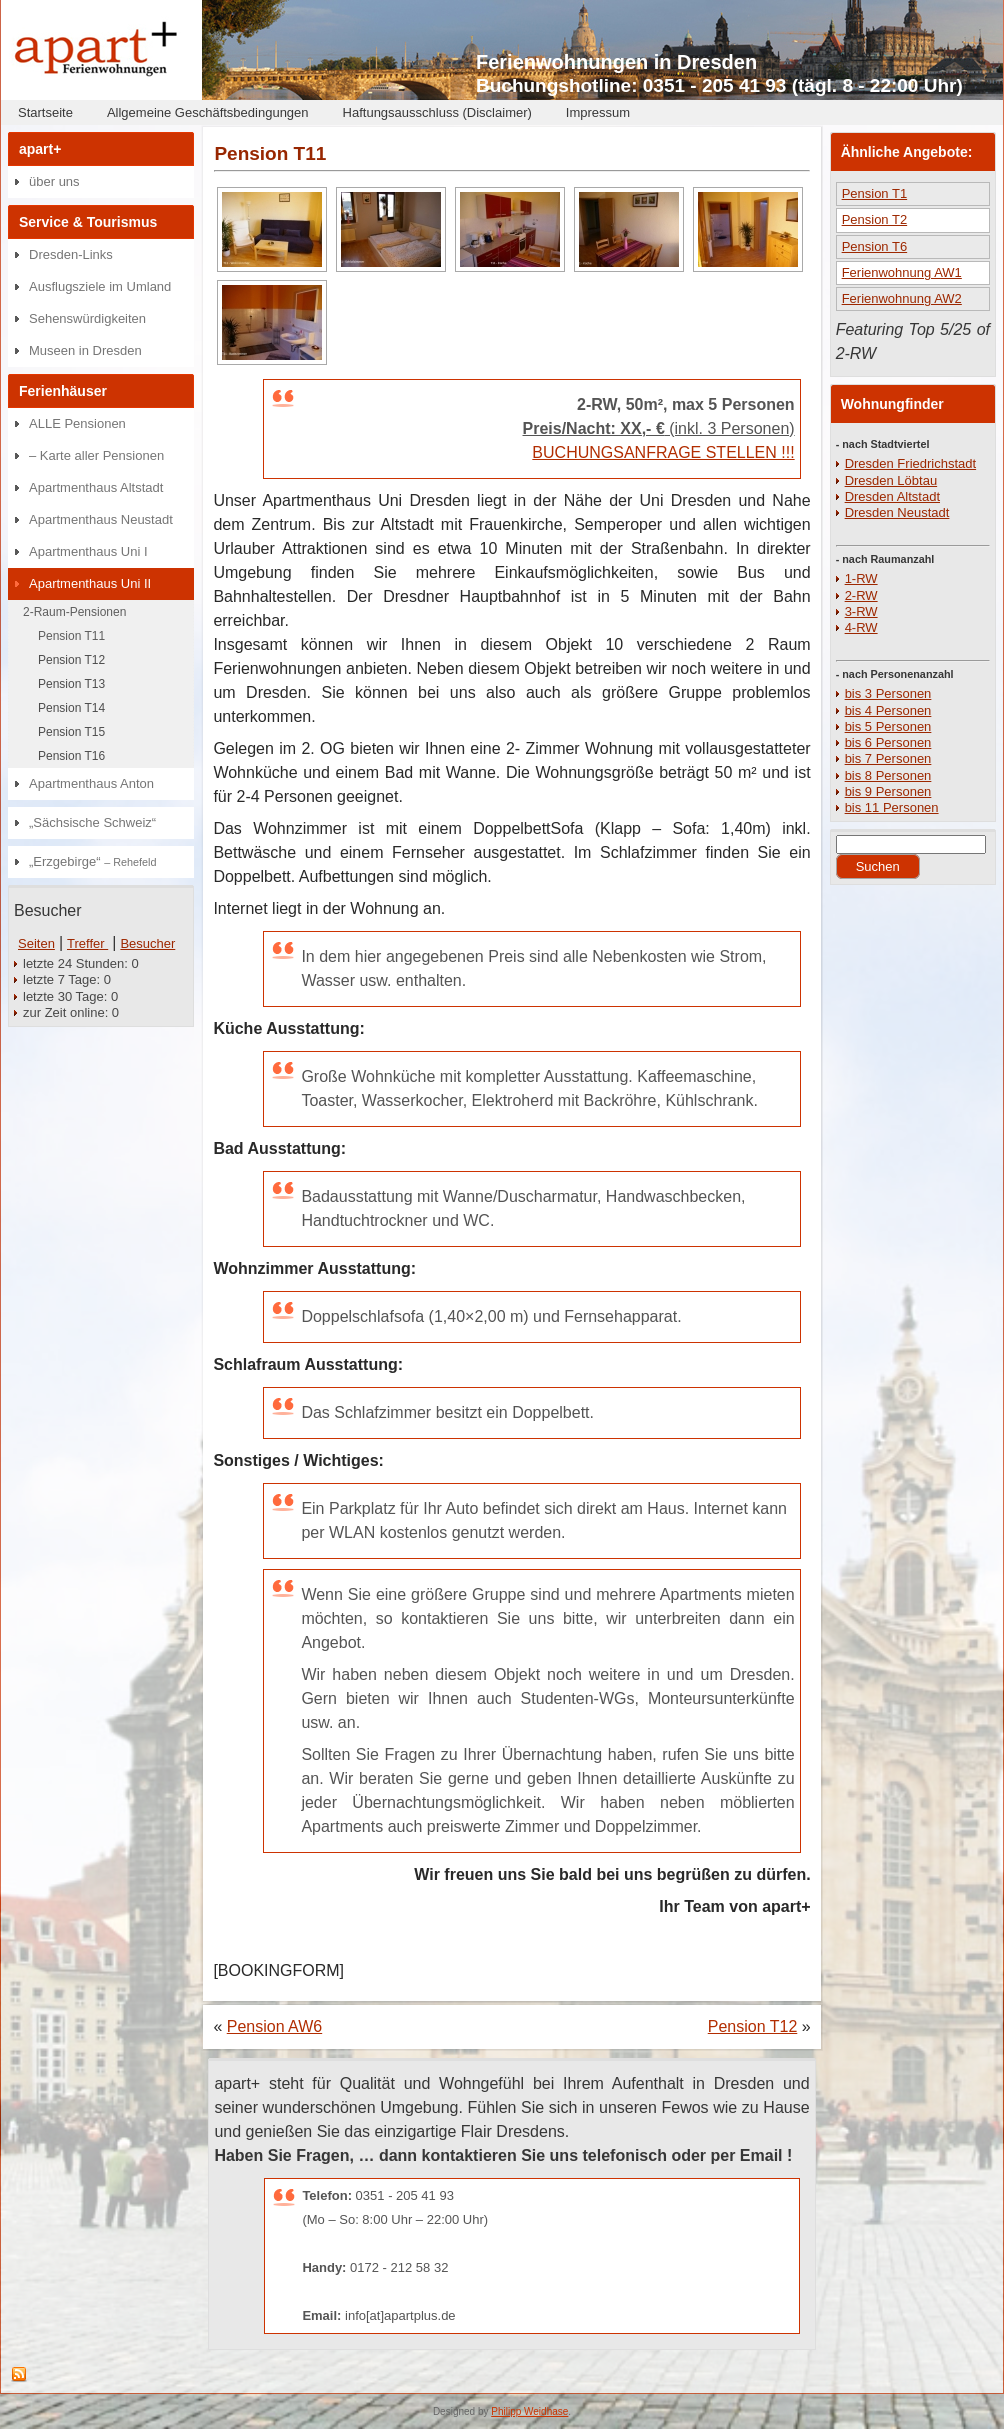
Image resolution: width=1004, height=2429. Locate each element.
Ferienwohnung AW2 (902, 298)
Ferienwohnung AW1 (902, 272)
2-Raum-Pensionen (74, 612)
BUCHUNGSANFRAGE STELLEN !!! (663, 452)
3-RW (861, 611)
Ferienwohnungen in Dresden (616, 62)
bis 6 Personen (888, 742)
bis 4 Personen (888, 710)
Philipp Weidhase (529, 2411)
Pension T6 (875, 246)
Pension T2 (875, 219)
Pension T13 (71, 684)
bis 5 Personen (888, 726)
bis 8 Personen (888, 775)
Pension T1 (875, 193)
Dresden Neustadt (897, 512)
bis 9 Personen (888, 791)
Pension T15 (71, 732)
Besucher (147, 943)
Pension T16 (71, 756)
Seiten (36, 943)
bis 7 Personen (888, 758)
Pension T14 (71, 708)
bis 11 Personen (892, 807)
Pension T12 (71, 660)
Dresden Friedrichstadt (911, 463)
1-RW (861, 578)
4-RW (861, 627)
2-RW (861, 595)
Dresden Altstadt (892, 496)
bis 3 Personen (888, 693)
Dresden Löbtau (891, 480)
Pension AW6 (274, 2026)
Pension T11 (71, 636)
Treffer (87, 943)
